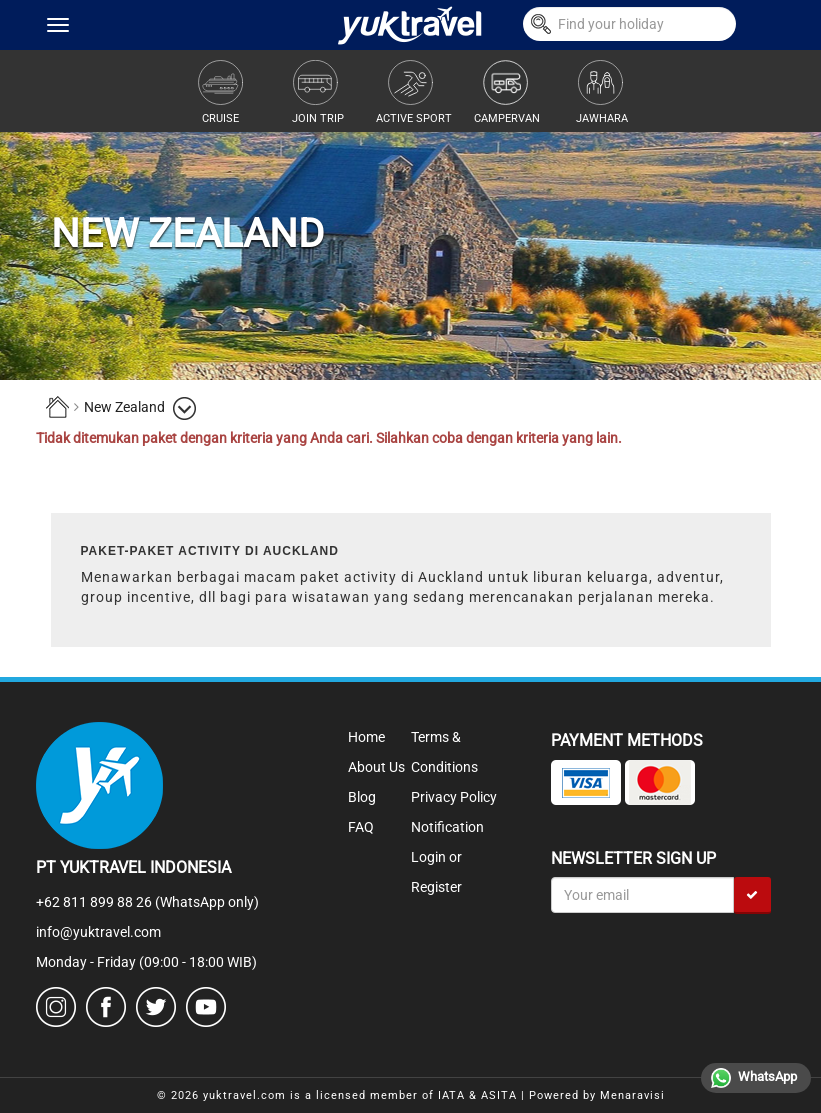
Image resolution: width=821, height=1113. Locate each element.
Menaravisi (632, 1095)
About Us (376, 767)
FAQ (361, 827)
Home (366, 737)
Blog (362, 797)
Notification (447, 827)
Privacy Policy (454, 797)
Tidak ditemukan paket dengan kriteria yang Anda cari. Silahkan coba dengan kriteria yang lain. (329, 438)
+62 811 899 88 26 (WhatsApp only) (147, 902)
